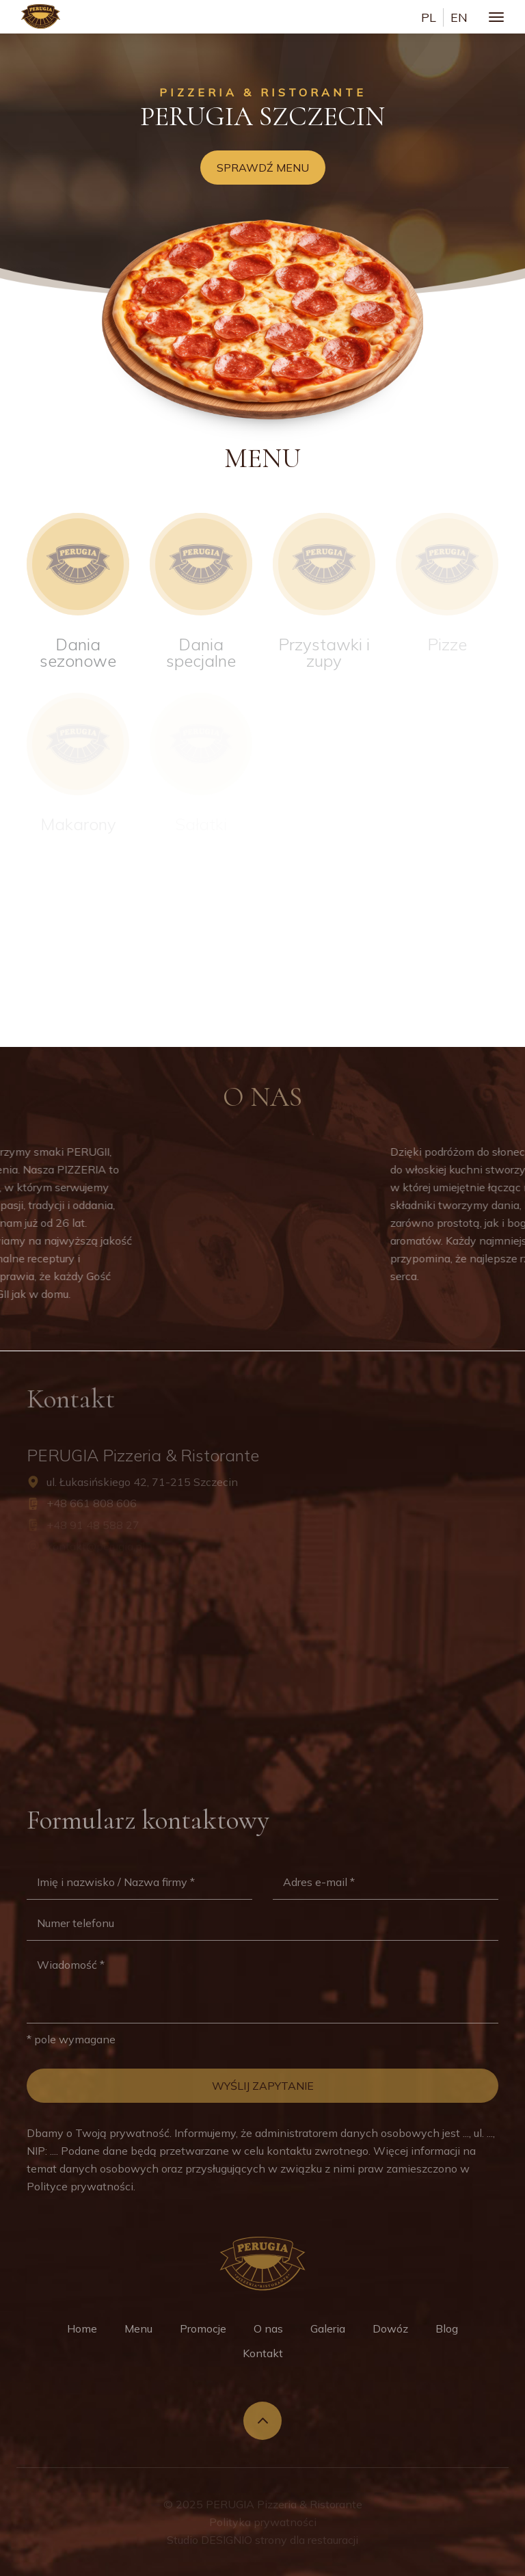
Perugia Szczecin (262, 116)
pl (428, 17)
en (459, 17)
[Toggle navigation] (496, 16)
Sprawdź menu (263, 167)
